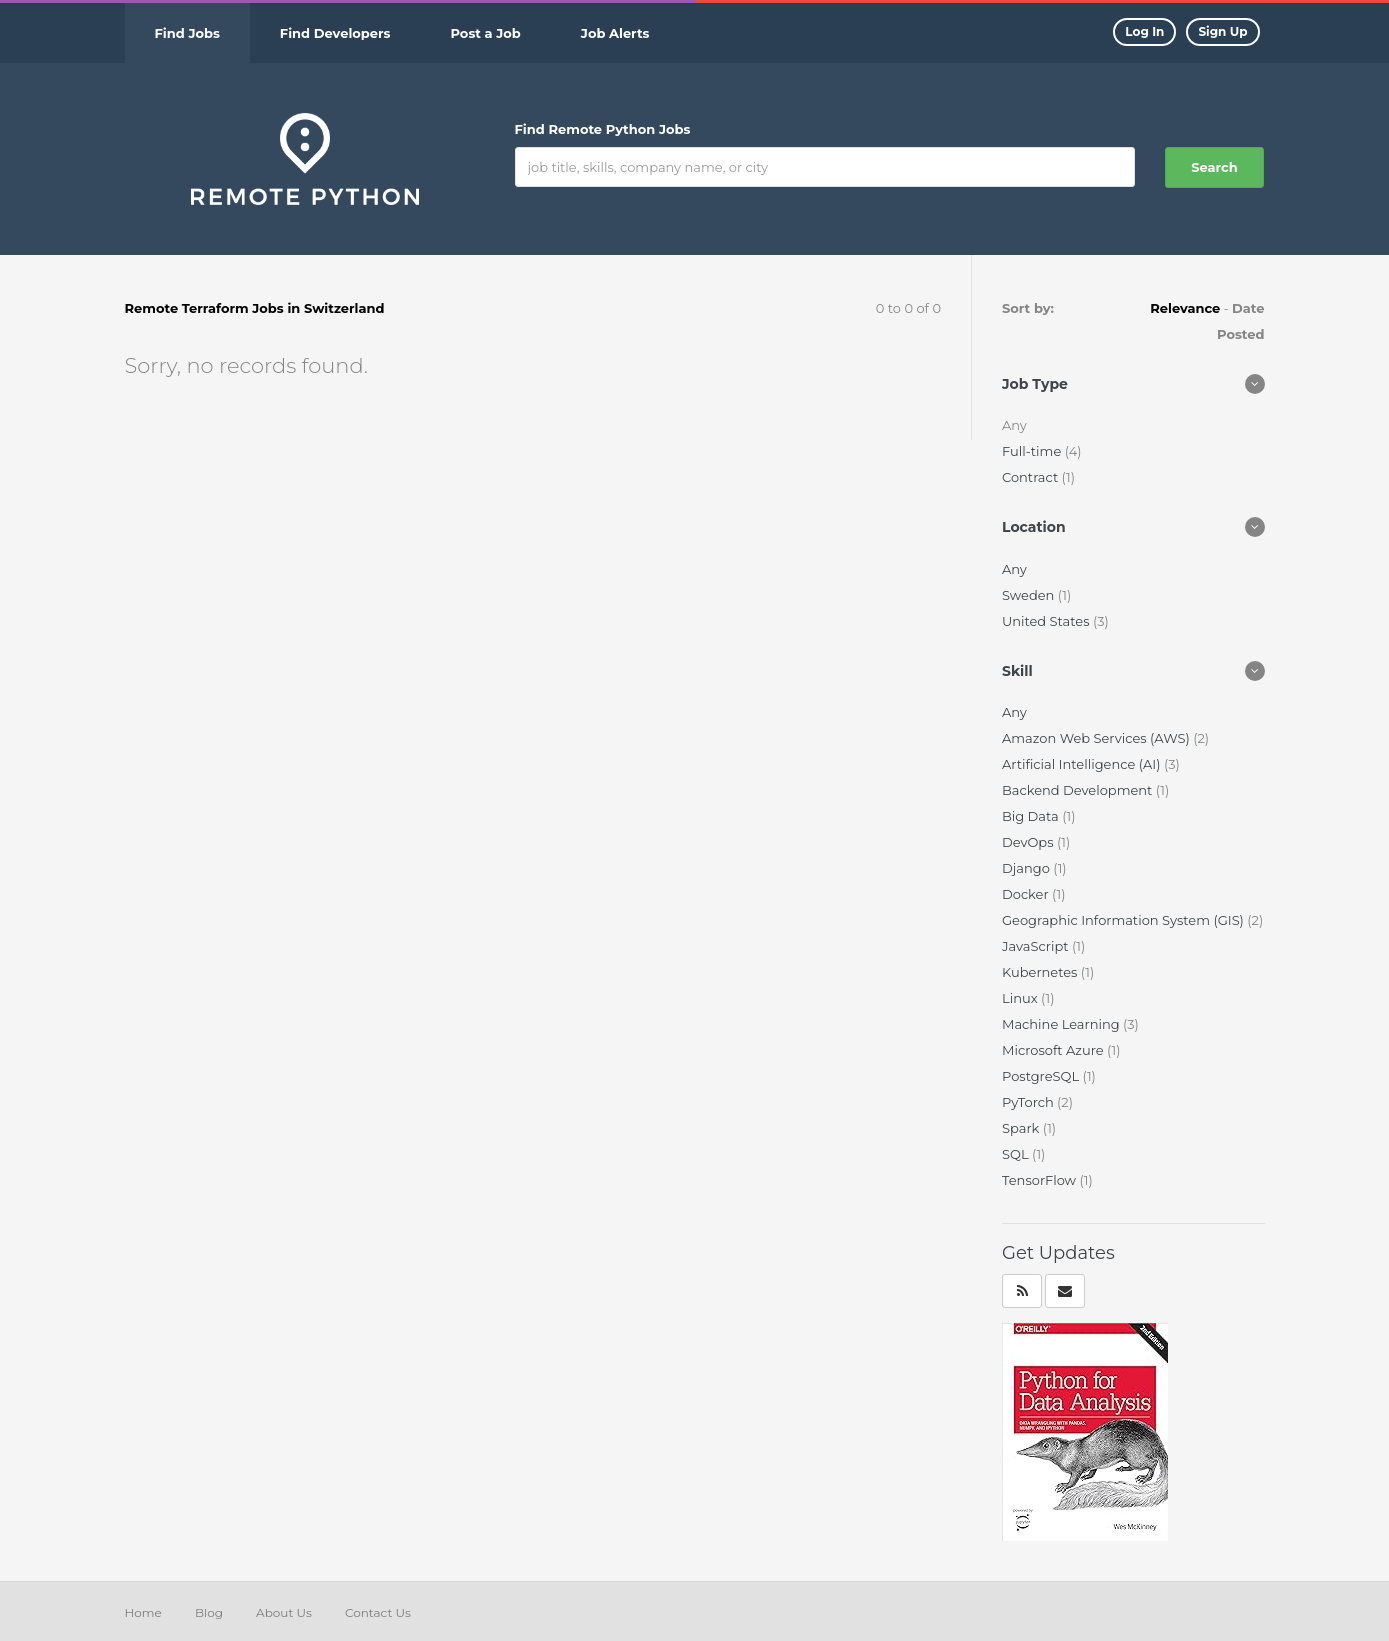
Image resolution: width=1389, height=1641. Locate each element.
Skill (1017, 671)
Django (1027, 868)
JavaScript (1037, 946)
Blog (209, 1612)
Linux (1021, 998)
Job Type (1035, 384)
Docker (1027, 894)
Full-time (1033, 451)
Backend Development (1079, 790)
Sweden (1030, 595)
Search (1214, 167)
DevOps (1029, 842)
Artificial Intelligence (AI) (1083, 764)
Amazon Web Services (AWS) (1097, 738)
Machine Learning (1062, 1024)
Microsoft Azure (1054, 1050)
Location (1034, 527)
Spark (1022, 1128)
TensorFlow (1040, 1180)
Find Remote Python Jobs (603, 129)
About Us (284, 1612)
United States (1047, 621)
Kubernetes (1041, 972)
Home (143, 1612)
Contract (1032, 477)
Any (1014, 569)
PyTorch (1029, 1102)
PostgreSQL (1042, 1076)
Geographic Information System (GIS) (1124, 920)
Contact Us (378, 1612)
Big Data (1032, 816)
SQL (1017, 1154)
